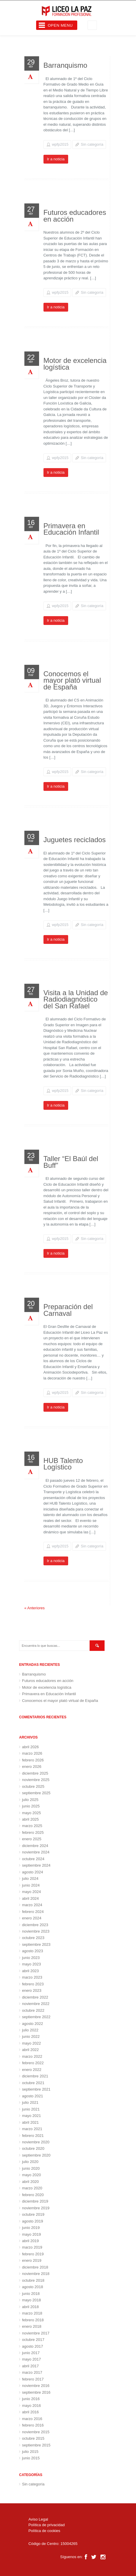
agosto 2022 (32, 2023)
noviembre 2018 (35, 2273)
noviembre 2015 (35, 2432)
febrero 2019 (33, 2254)
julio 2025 (30, 1799)
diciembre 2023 (35, 1925)
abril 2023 (30, 1971)
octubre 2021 (33, 2083)
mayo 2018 (31, 2300)
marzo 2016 (32, 2419)
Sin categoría (92, 144)
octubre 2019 (33, 2214)
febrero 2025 (33, 1832)
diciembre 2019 (35, 2201)
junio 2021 (31, 2109)
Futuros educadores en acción (74, 215)
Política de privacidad (46, 2525)
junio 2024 (31, 1885)
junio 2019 (31, 2227)
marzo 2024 (32, 1905)
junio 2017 (31, 2353)
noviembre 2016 (35, 2385)
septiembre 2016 (36, 2392)
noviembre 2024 (35, 1852)
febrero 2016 (33, 2425)
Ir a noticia (56, 159)
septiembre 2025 (36, 1793)
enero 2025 (31, 1839)
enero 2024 (31, 1918)
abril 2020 (30, 2181)
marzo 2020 (32, 2188)
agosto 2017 (32, 2346)
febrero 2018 (33, 2320)
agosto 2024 (32, 1872)
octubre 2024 (33, 1859)
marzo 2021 (32, 2129)
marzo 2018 (32, 2313)
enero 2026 (31, 1766)
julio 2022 (30, 2030)
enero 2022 (31, 2069)
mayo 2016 (31, 2405)
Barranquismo (65, 65)
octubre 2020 (33, 2148)
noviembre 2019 (35, 2208)
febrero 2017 (33, 2379)
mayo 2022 (31, 2043)
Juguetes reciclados (74, 840)
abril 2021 (30, 2122)
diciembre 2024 (35, 1845)
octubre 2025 (33, 1786)
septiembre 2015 (36, 2445)
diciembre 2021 (35, 2076)
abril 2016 (30, 2412)
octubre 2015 (33, 2438)
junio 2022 (31, 2036)
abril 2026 (30, 1747)
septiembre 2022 (36, 2017)
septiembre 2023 (36, 1944)
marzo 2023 (32, 1977)
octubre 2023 (33, 1938)
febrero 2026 (33, 1760)
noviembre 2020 (35, 2142)
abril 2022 (30, 2049)
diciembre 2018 (35, 2267)
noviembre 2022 (35, 2003)
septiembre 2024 (36, 1865)
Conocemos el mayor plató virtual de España (72, 680)
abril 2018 (30, 2307)
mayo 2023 (31, 1964)
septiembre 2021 (36, 2089)
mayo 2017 (31, 2359)
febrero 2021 (33, 2135)
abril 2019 (30, 2241)
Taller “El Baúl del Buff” (70, 1162)
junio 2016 (31, 2399)
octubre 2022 (33, 2010)
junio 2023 (31, 1957)
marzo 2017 (32, 2372)
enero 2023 (31, 1990)
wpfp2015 (60, 144)
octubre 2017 (33, 2339)
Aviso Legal (38, 2519)
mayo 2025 (31, 1813)
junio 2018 (31, 2293)
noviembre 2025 (35, 1780)
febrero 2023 (33, 1984)
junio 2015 (31, 2458)
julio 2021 (30, 2102)
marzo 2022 (32, 2056)
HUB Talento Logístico (63, 1464)
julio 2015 (30, 2451)
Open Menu (60, 25)
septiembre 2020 (36, 2155)
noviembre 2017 (35, 2333)
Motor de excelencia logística (75, 363)
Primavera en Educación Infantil (71, 529)
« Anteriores (34, 1608)
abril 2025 (30, 1819)
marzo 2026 (32, 1753)
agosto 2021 (32, 2096)
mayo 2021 (31, 2115)
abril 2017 (30, 2366)
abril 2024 (30, 1898)
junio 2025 (31, 1806)
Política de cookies (44, 2531)
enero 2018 (31, 2326)
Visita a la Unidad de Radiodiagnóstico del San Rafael (75, 999)
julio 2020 (30, 2161)
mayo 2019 (31, 2234)
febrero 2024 (33, 1911)
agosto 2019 (32, 2221)
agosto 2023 (32, 1951)
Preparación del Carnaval (68, 1310)
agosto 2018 (32, 2287)
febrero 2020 (33, 2195)
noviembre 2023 (35, 1931)
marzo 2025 (32, 1826)
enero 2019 (31, 2260)
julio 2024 (30, 1878)
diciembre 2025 (35, 1773)
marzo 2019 (32, 2247)
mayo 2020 (31, 2175)
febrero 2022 (33, 2063)
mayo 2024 (31, 1891)
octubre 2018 (33, 2280)
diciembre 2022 (35, 1997)
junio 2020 (31, 2168)
